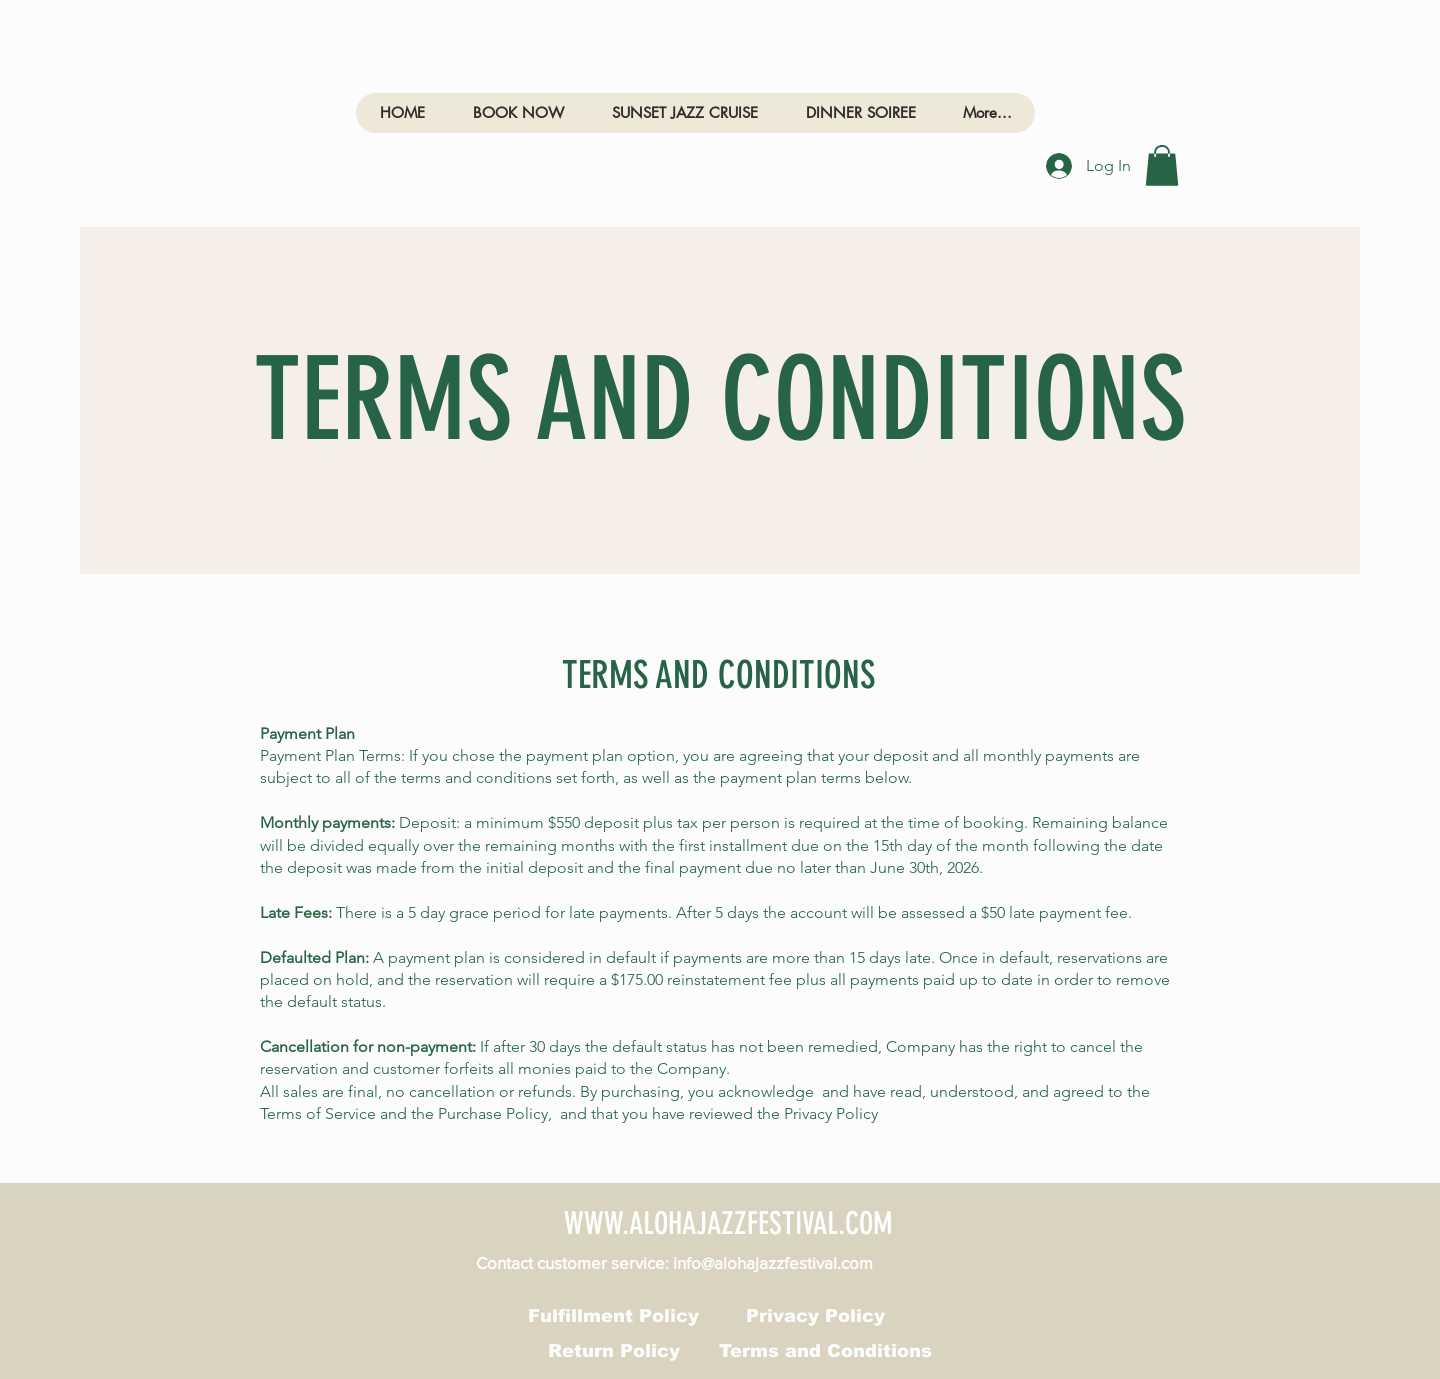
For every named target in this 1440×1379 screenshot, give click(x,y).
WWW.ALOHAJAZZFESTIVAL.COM (728, 1223)
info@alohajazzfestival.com (773, 1262)
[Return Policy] (613, 1351)
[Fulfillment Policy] (613, 1316)
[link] (1162, 165)
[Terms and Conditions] (825, 1351)
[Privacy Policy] (815, 1316)
